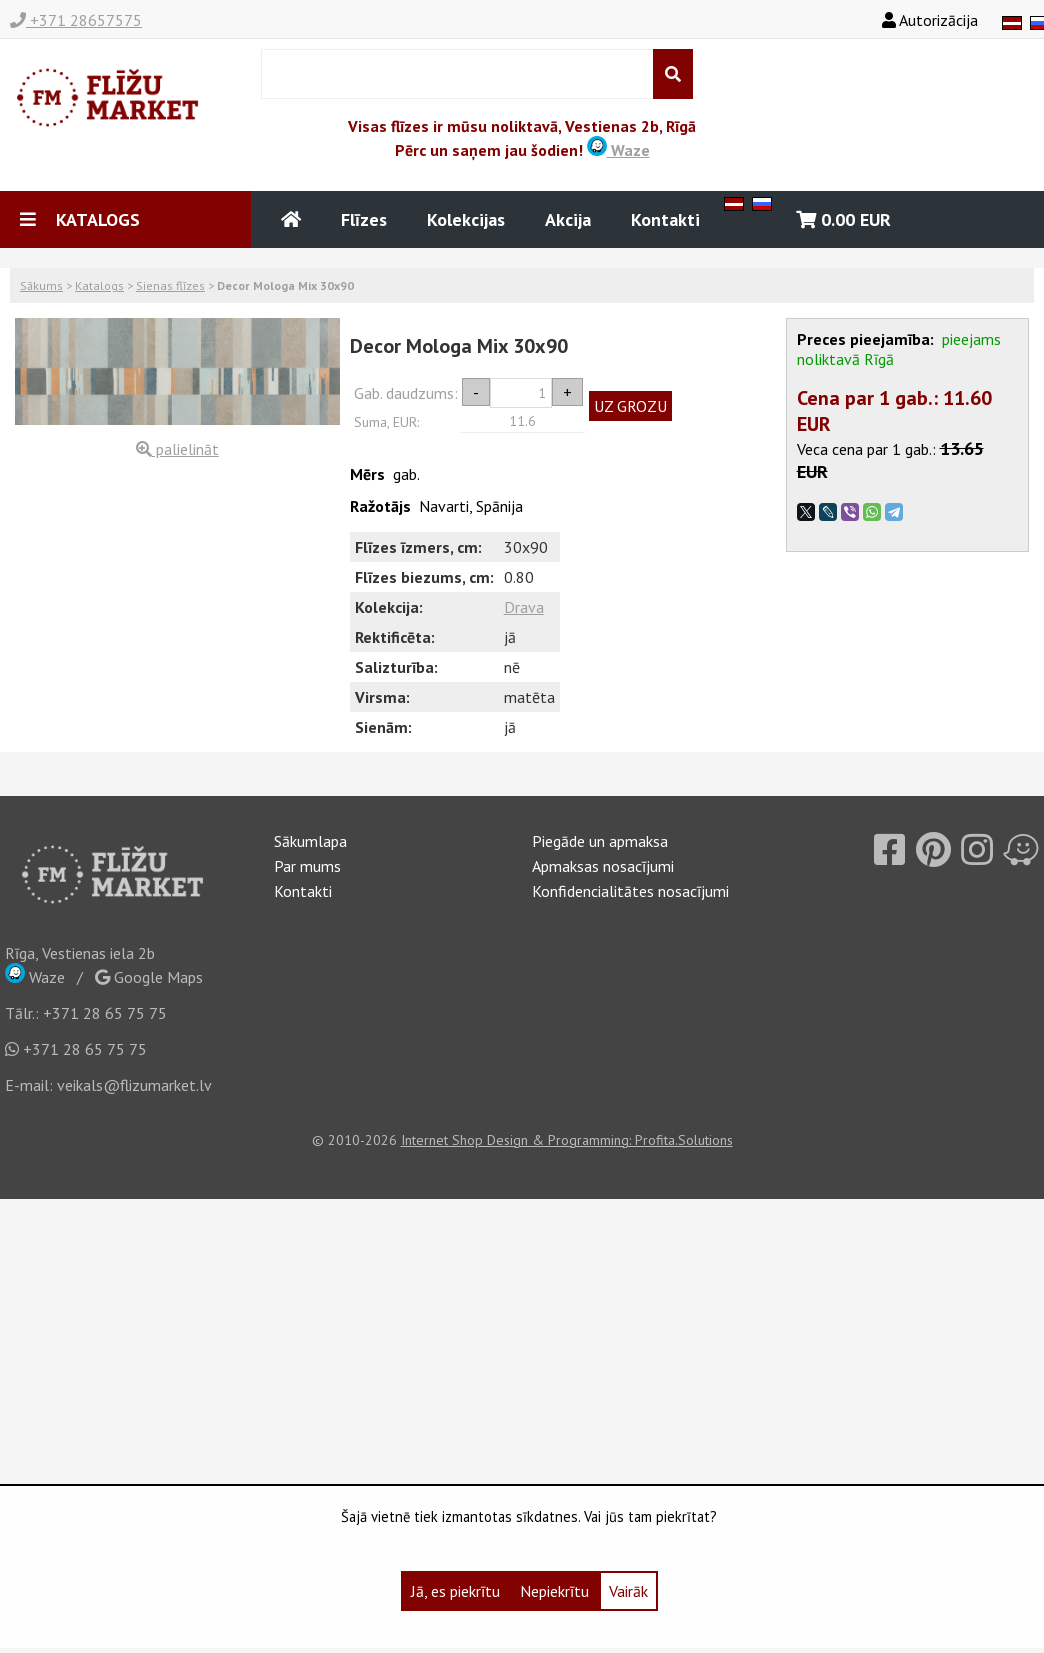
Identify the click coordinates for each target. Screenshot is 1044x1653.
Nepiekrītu (554, 1591)
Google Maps (149, 977)
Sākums (41, 285)
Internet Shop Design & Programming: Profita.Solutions (567, 1140)
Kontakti (665, 219)
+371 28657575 (76, 20)
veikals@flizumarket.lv (134, 1085)
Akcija (568, 219)
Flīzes (364, 219)
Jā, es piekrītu (455, 1591)
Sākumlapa (310, 841)
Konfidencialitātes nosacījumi (630, 891)
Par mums (307, 866)
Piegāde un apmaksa (600, 841)
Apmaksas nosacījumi (603, 866)
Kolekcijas (466, 219)
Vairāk (628, 1591)
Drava (524, 607)
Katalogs (99, 285)
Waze (618, 150)
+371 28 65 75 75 (105, 1013)
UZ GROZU (630, 406)
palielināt (177, 449)
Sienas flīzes (170, 285)
